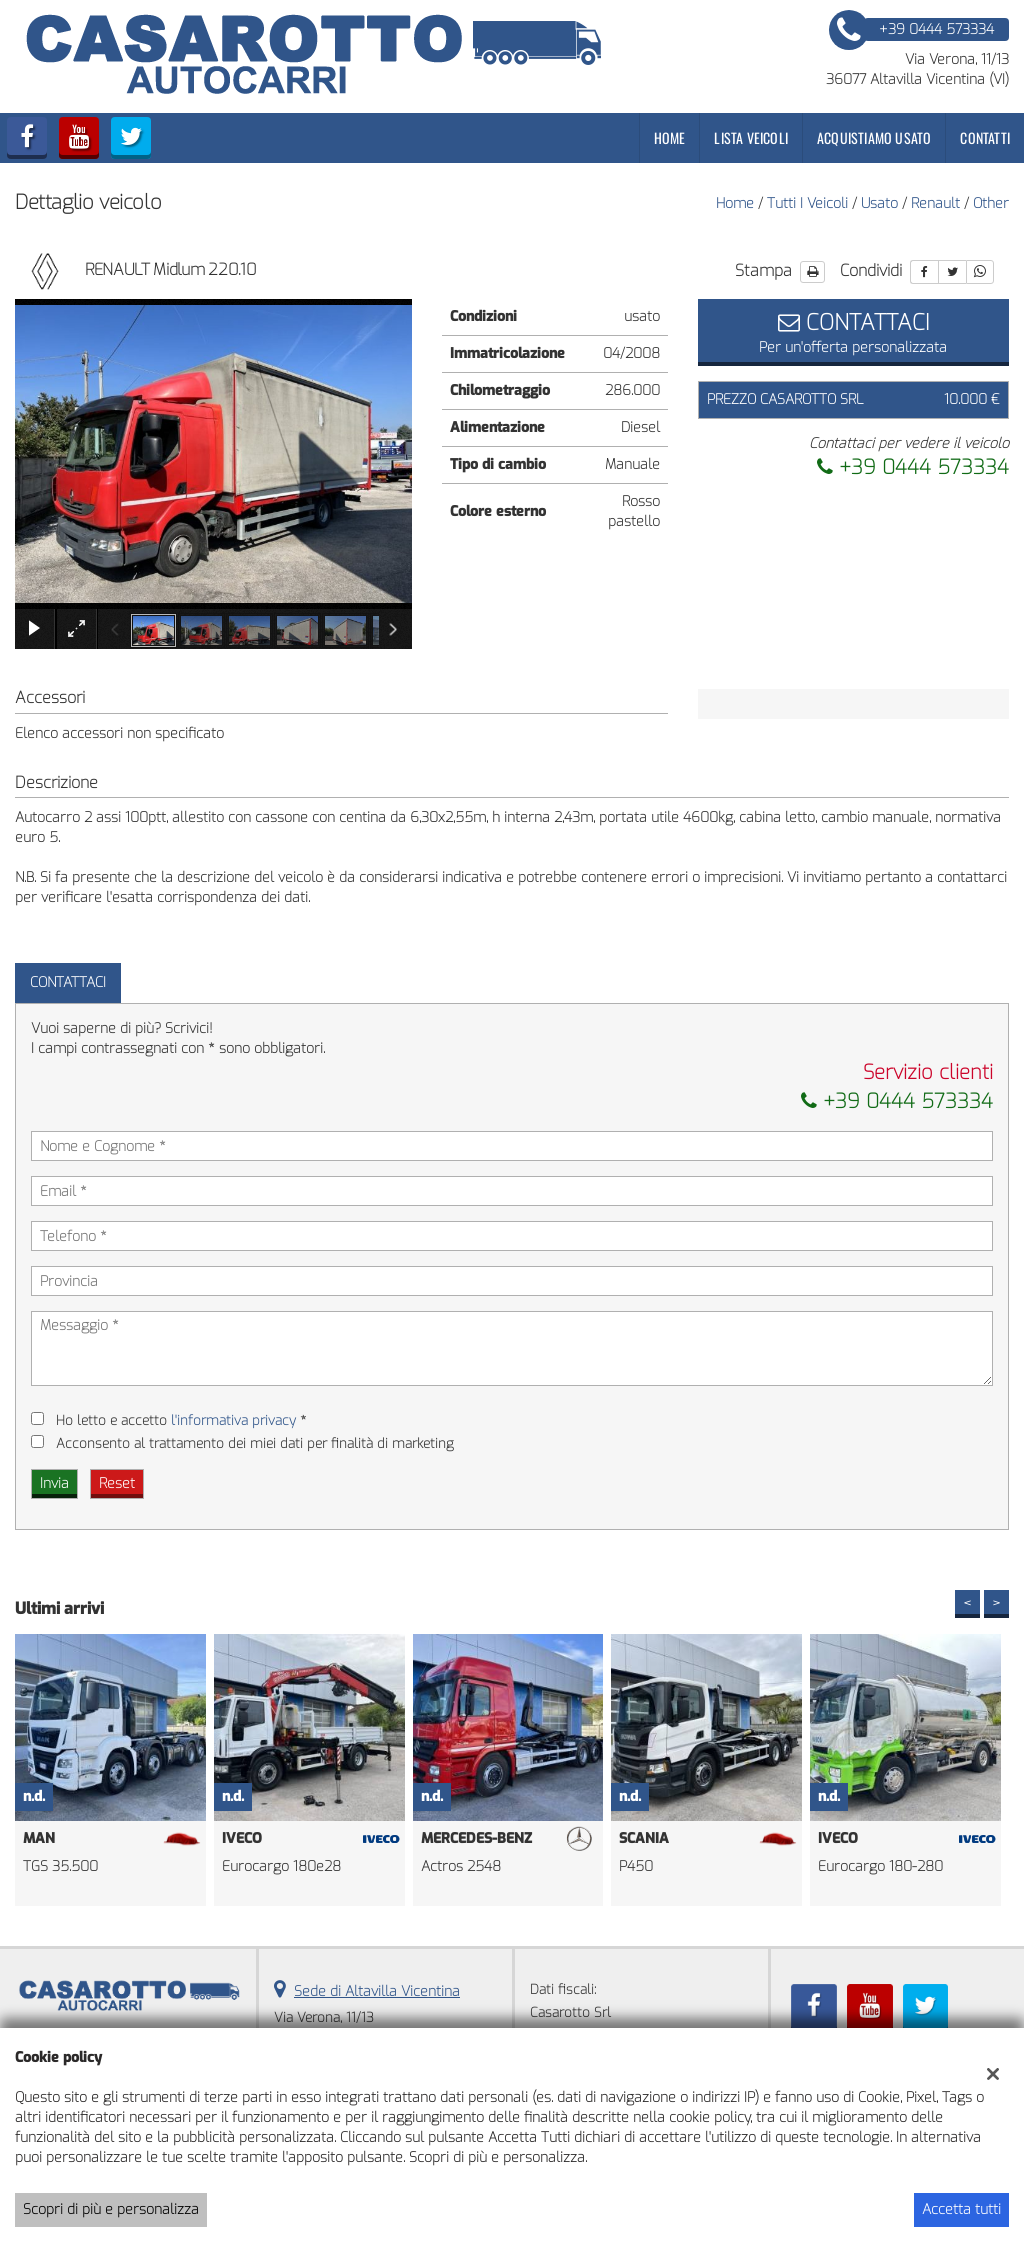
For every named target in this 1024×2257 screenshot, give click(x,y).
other (991, 203)
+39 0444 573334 (913, 467)
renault (935, 203)
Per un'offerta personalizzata (853, 332)
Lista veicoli (751, 137)
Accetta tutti (961, 2209)
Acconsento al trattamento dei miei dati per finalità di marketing (255, 1443)
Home (670, 137)
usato (879, 203)
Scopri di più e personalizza (111, 2209)
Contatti (985, 137)
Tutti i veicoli (807, 203)
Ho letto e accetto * (181, 1420)
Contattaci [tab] (68, 982)
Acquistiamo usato (874, 137)
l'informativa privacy (233, 1420)
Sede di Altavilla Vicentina (377, 1991)
